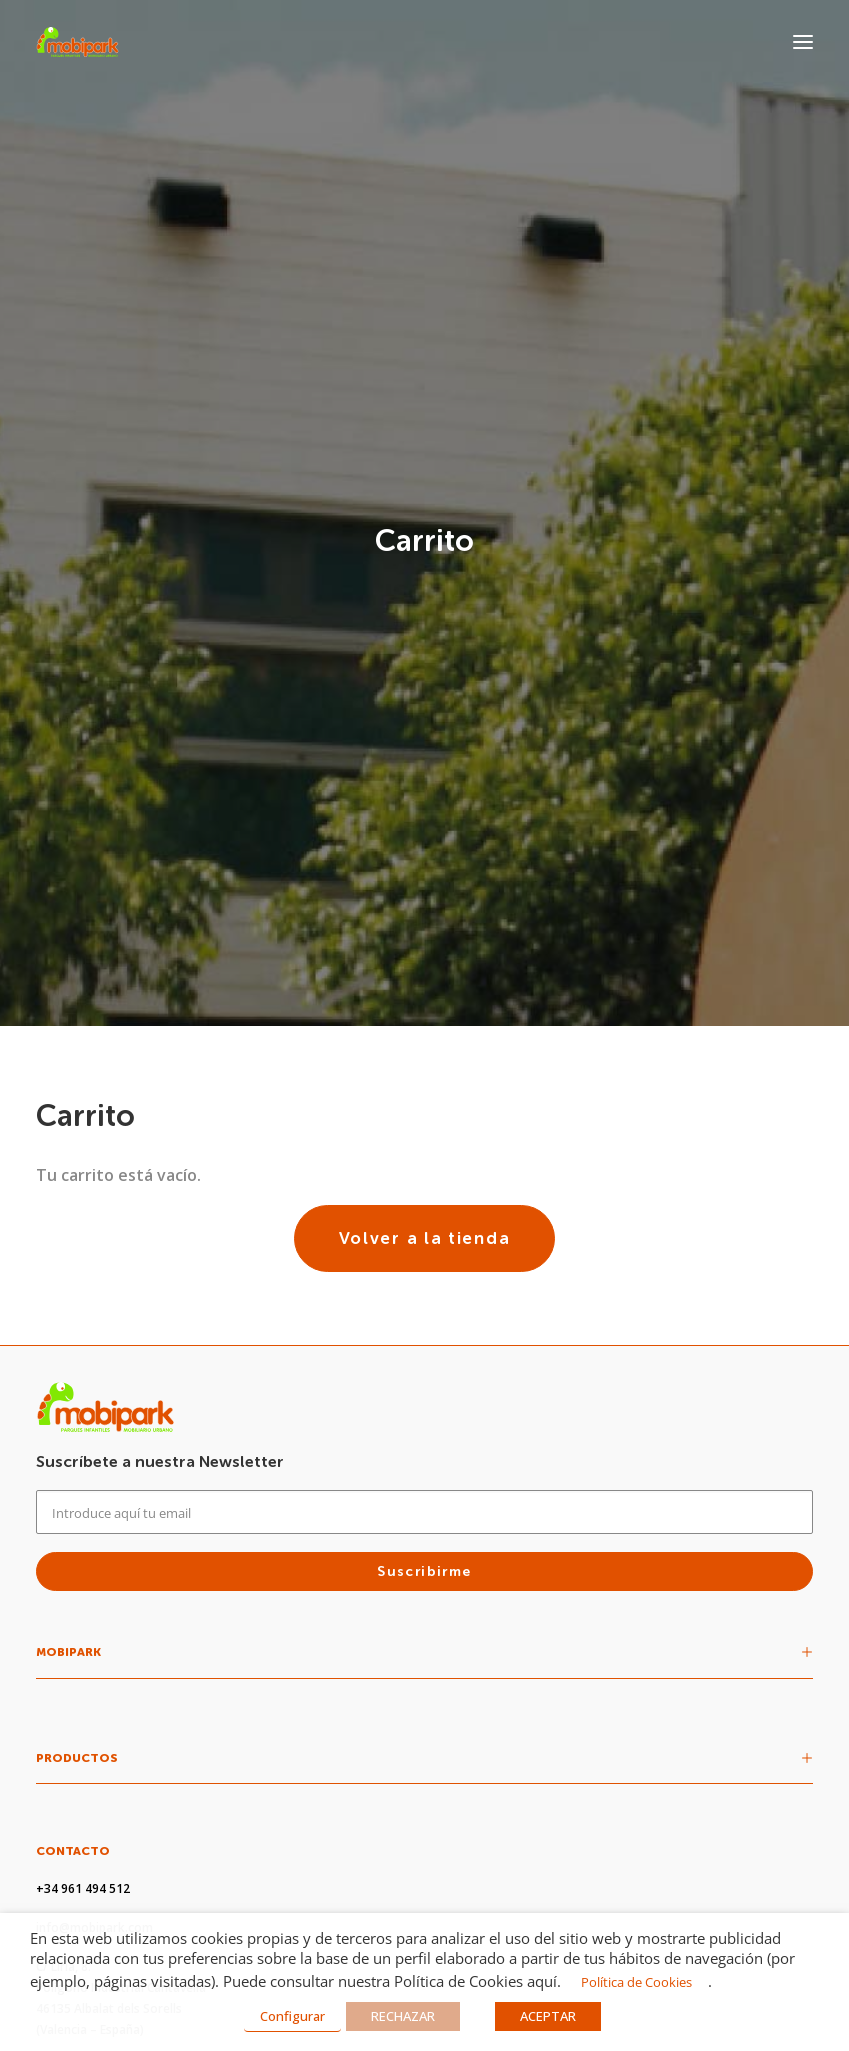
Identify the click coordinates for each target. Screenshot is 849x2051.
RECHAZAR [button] (403, 2016)
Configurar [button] (292, 2016)
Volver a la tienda (425, 851)
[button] (803, 42)
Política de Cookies (636, 1982)
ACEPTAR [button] (548, 2016)
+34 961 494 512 (83, 1501)
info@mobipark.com (94, 1540)
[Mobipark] (77, 42)
